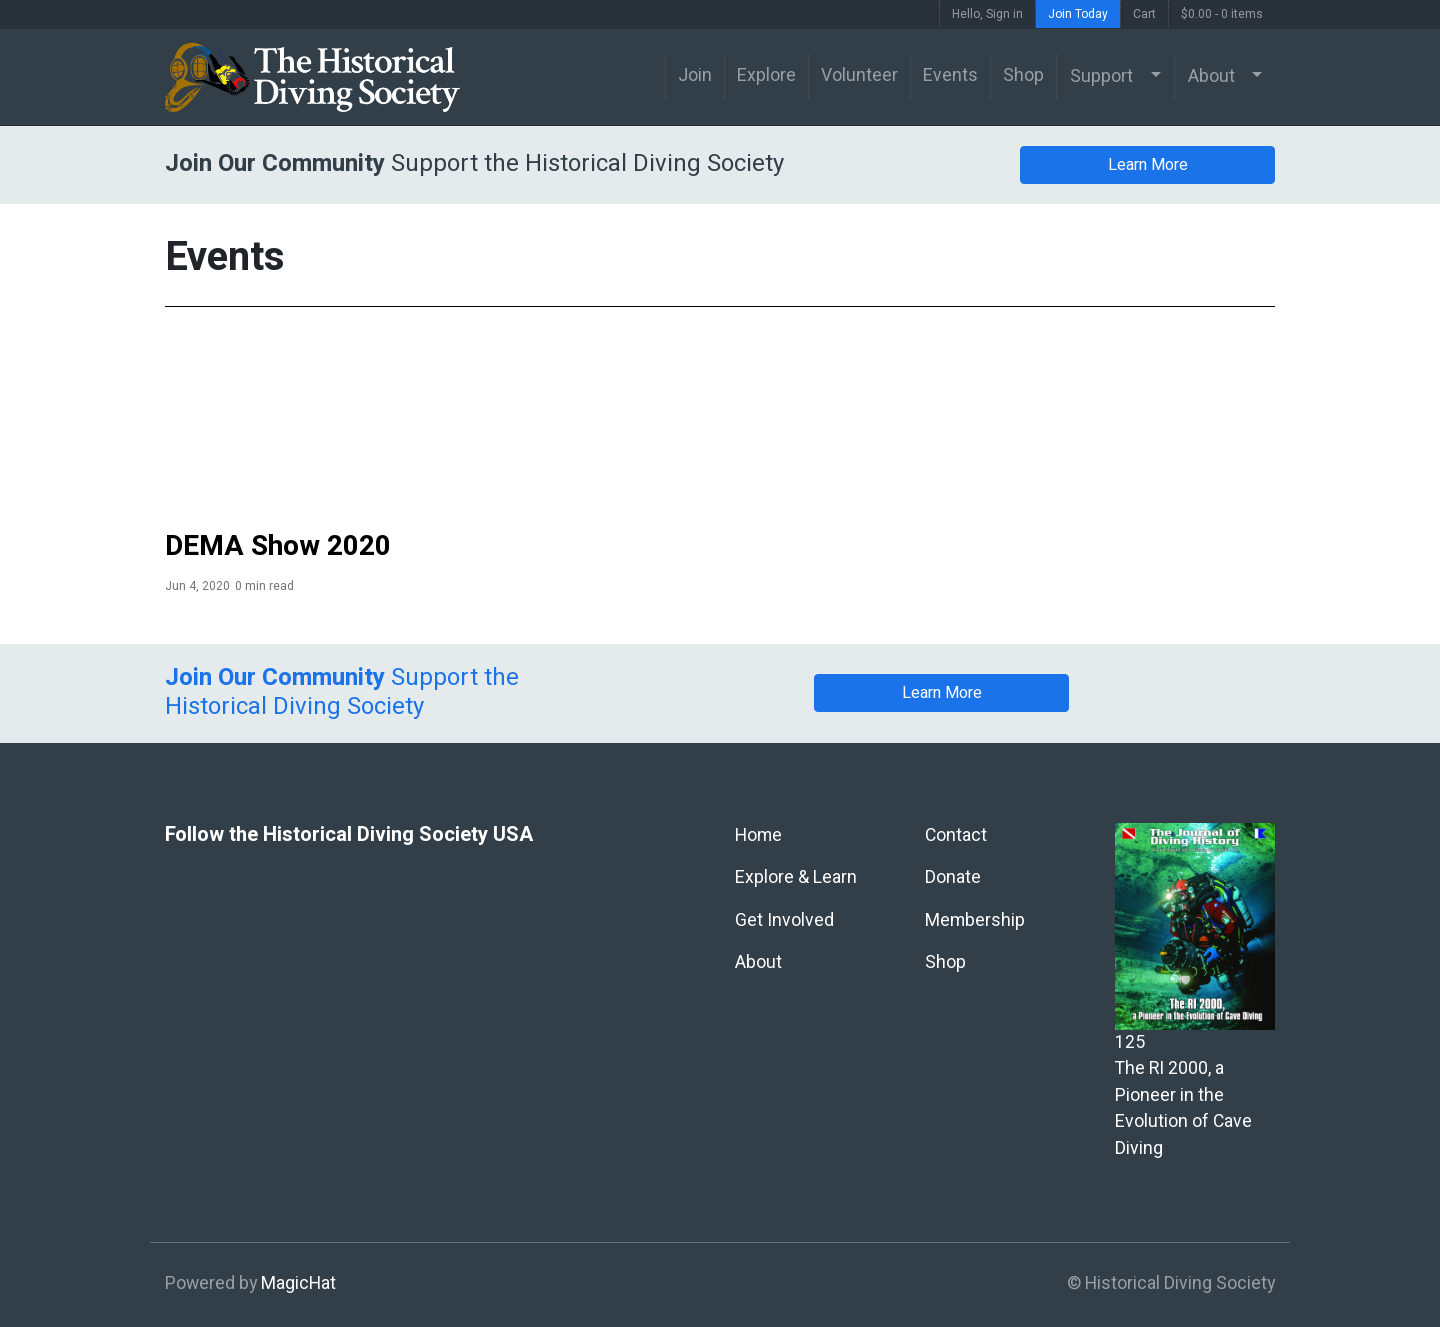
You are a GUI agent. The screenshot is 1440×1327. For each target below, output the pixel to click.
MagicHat (298, 1283)
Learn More (1148, 165)
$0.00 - (1222, 14)
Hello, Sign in (987, 14)
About (1211, 76)
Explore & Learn (796, 877)
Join (695, 75)
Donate (953, 877)
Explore (766, 75)
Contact (956, 835)
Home (758, 835)
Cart (1144, 14)
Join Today (1078, 14)
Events (950, 75)
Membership (975, 920)
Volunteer (859, 75)
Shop (1023, 75)
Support (1101, 76)
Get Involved (784, 920)
